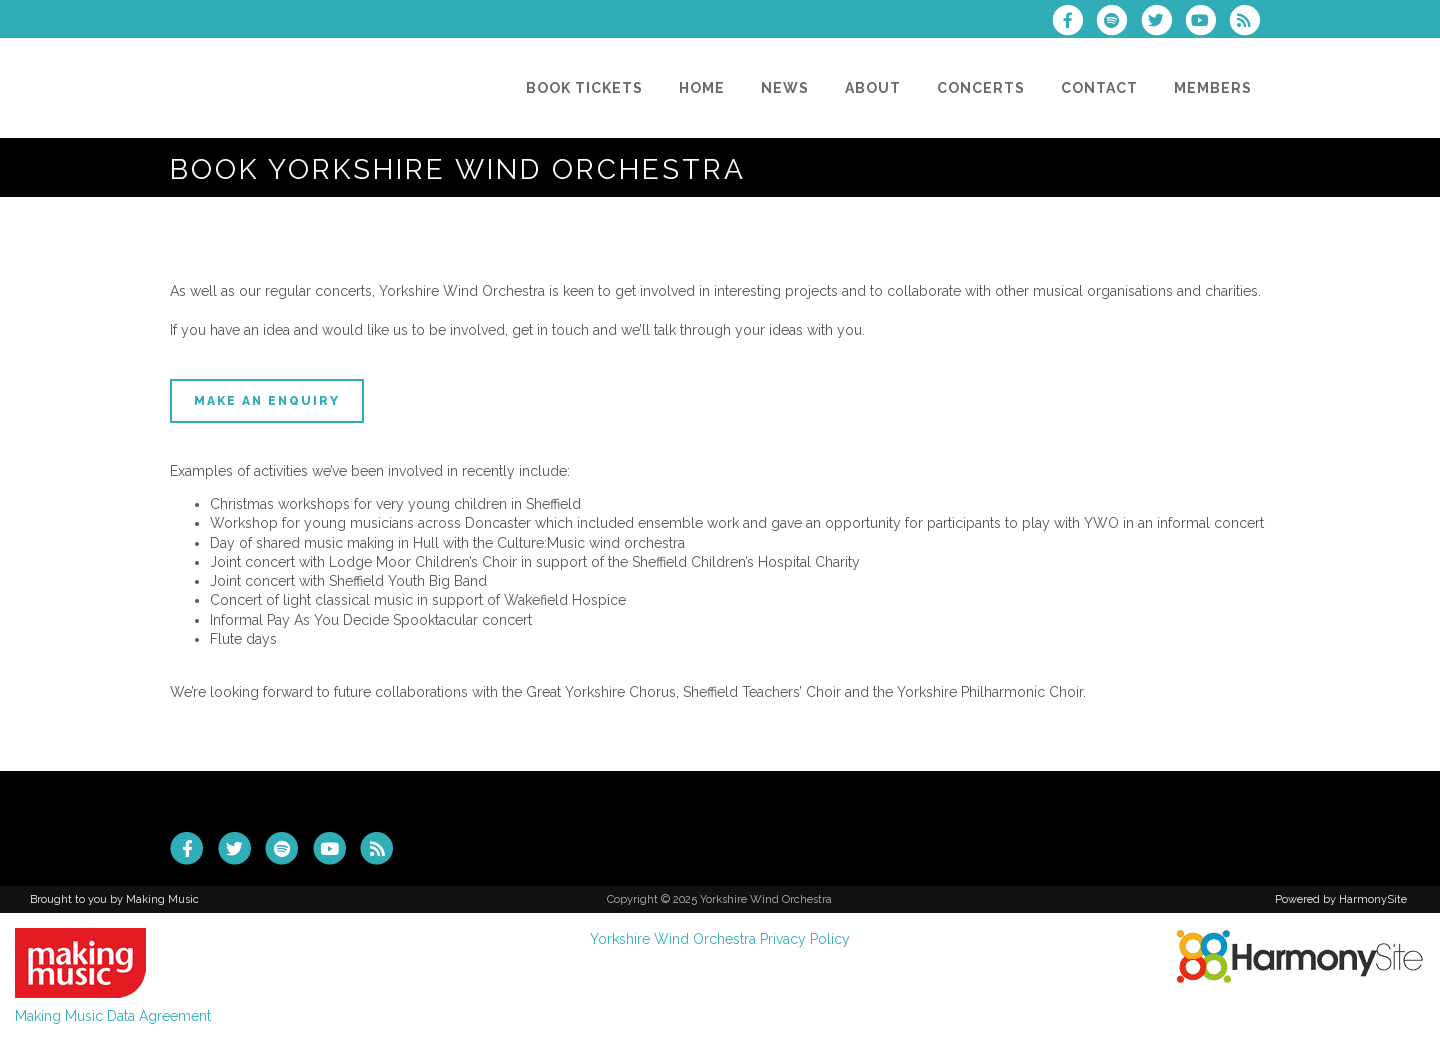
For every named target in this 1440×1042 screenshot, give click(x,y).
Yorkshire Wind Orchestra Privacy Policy (720, 939)
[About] (873, 88)
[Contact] (1099, 88)
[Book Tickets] (584, 88)
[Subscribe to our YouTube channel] (1207, 22)
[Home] (702, 88)
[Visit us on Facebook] (1074, 22)
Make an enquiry (267, 401)
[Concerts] (981, 88)
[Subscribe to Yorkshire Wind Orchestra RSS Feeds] (1249, 22)
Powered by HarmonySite (1341, 899)
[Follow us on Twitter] (1162, 22)
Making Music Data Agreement (113, 1016)
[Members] (1213, 88)
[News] (785, 88)
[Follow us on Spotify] (1118, 22)
